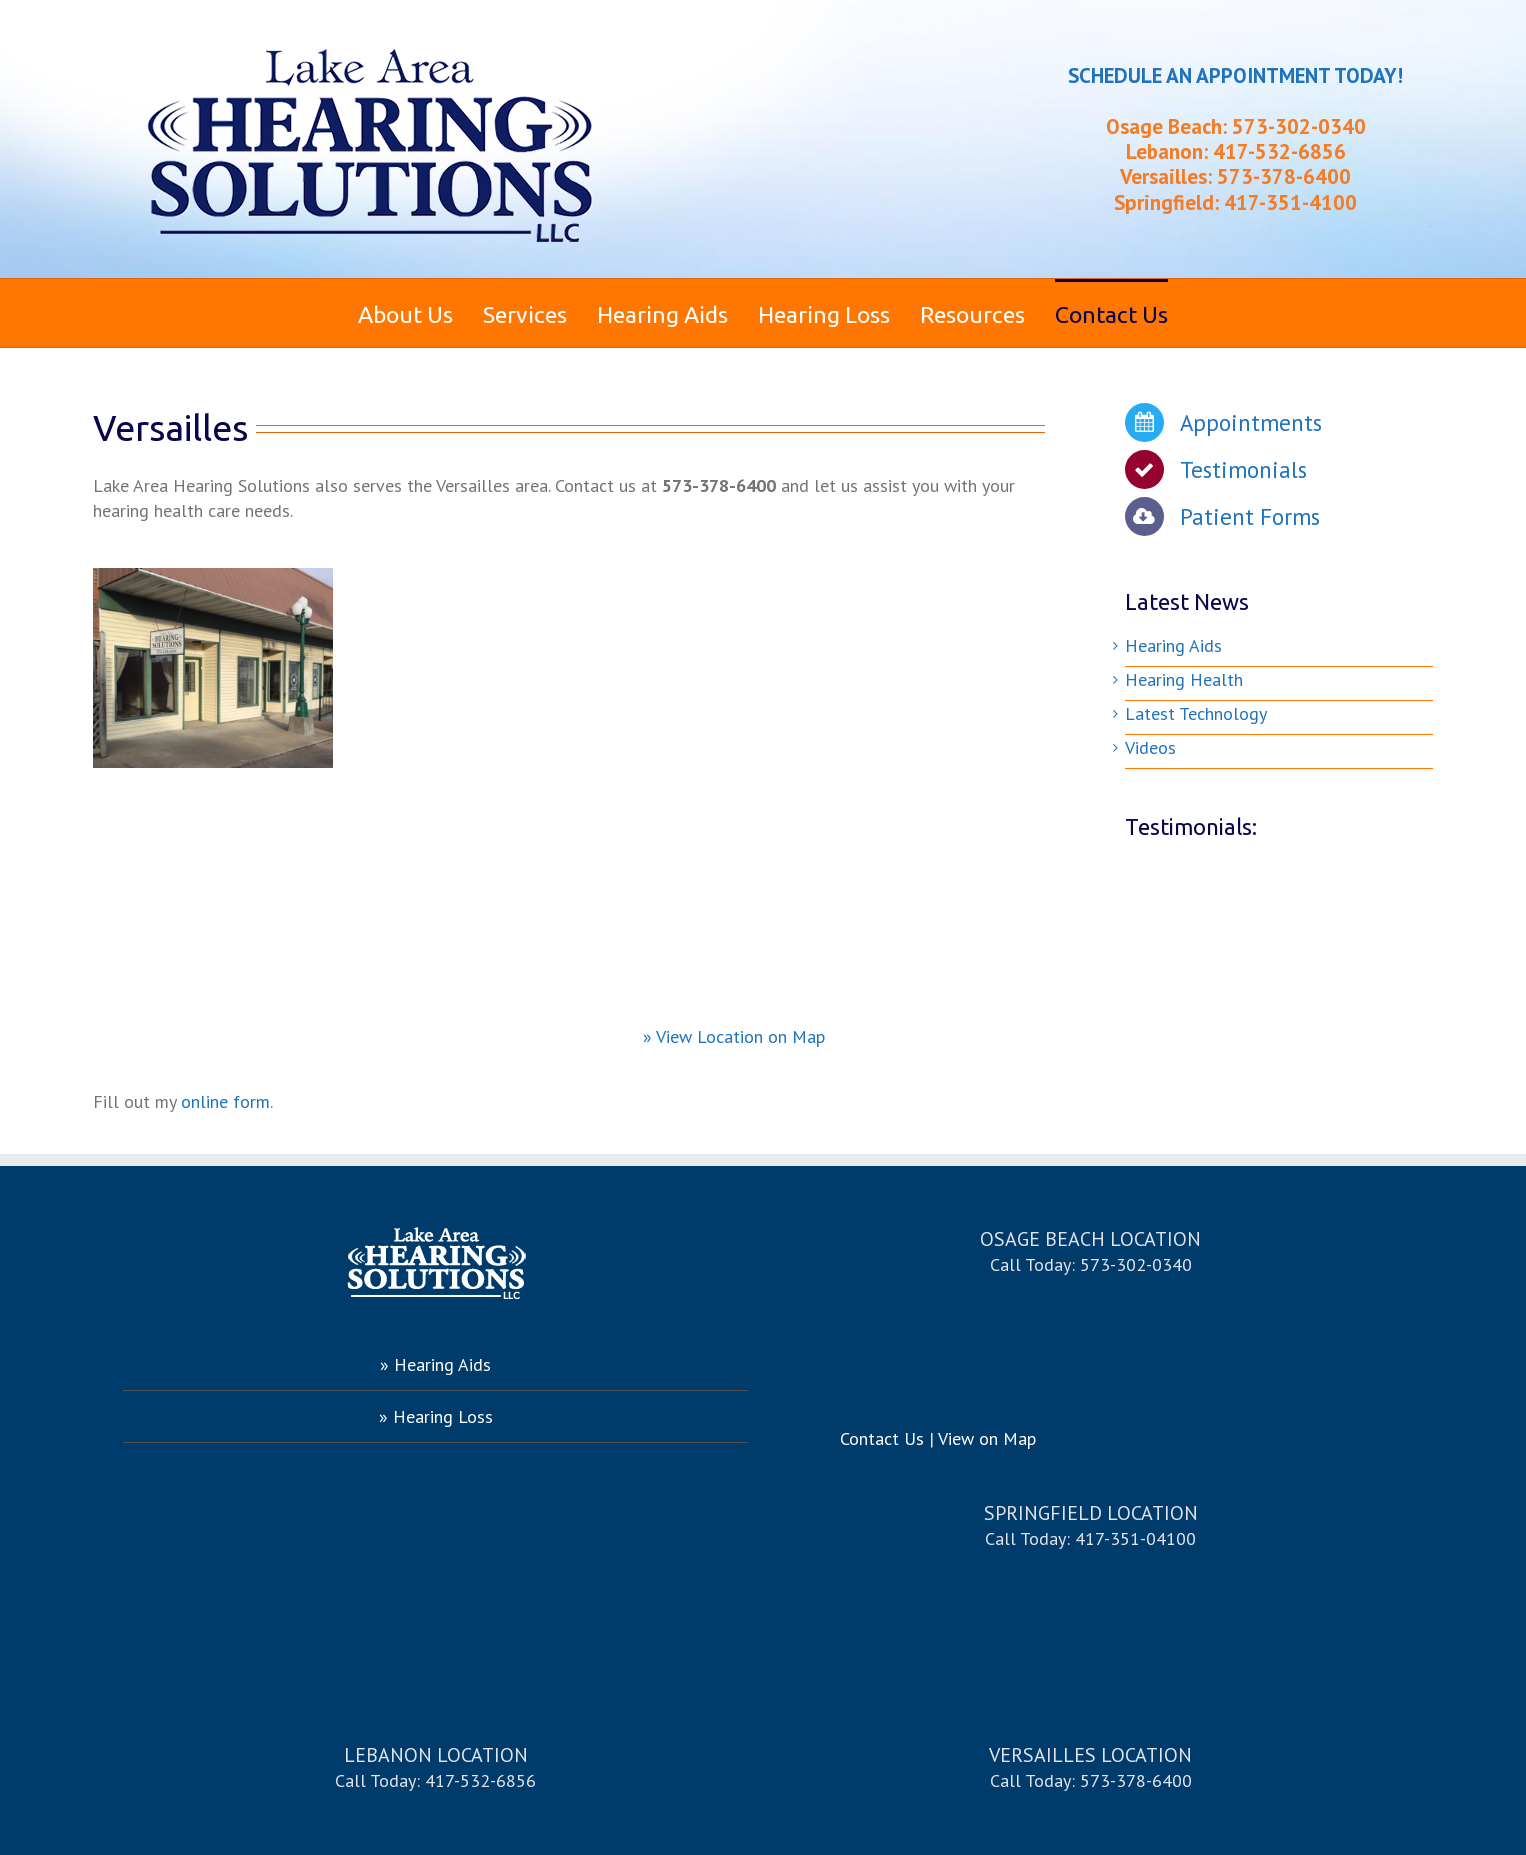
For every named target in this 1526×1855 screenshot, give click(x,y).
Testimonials (1243, 469)
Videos (1150, 747)
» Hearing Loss (436, 1416)
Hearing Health (1184, 679)
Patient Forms (1250, 516)
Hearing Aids (1173, 645)
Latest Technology (1196, 713)
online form (225, 1101)
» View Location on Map (734, 1036)
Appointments (1251, 422)
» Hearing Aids (435, 1364)
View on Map (987, 1438)
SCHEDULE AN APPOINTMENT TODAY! (1235, 75)
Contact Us (882, 1438)
